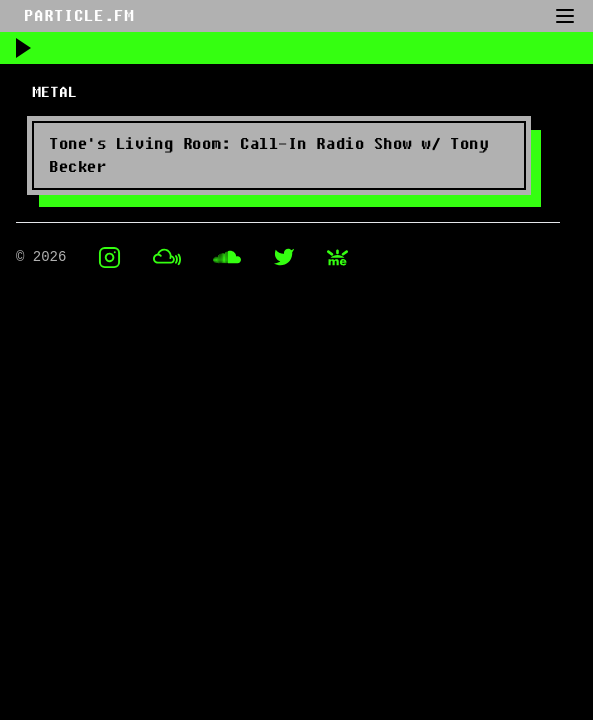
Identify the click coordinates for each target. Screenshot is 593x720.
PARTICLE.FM (79, 16)
